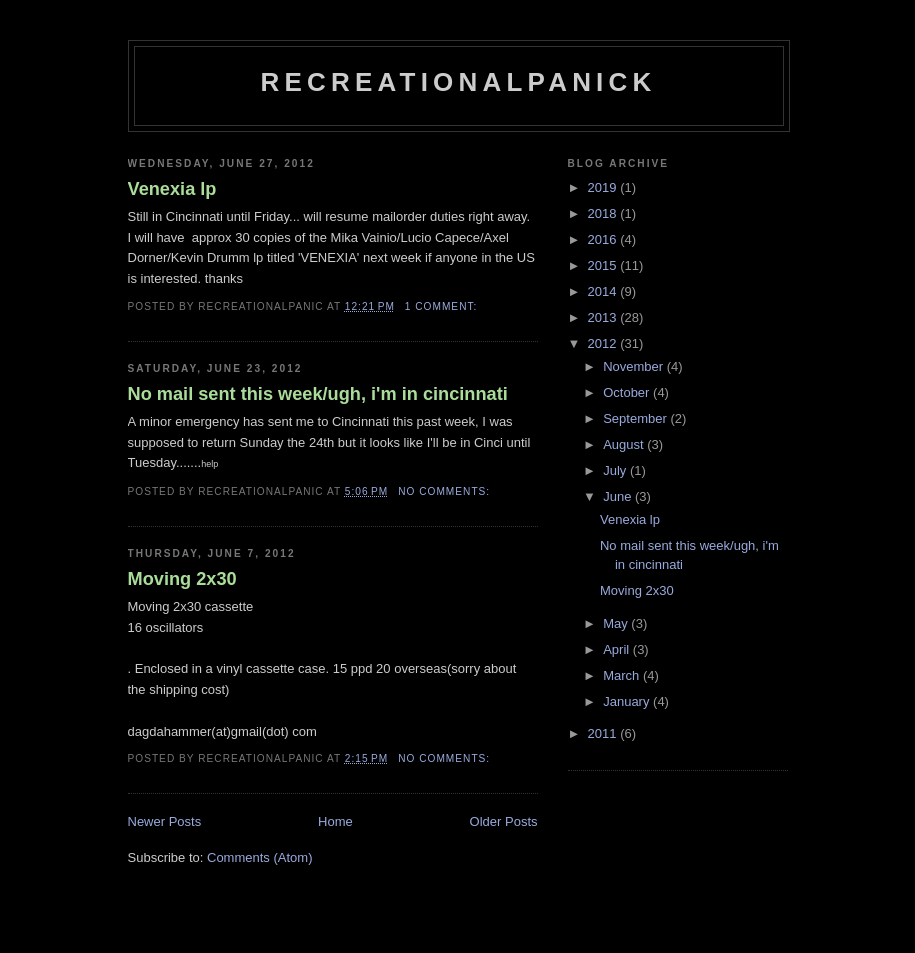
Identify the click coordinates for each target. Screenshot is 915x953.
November (635, 366)
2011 (604, 733)
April (618, 649)
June (619, 496)
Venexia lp (172, 189)
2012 (604, 343)
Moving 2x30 (182, 579)
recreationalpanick (459, 82)
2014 (604, 291)
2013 (604, 317)
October (628, 392)
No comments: (446, 491)
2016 (604, 239)
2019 (604, 187)
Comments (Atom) (259, 857)
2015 (604, 265)
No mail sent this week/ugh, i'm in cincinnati (318, 394)
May (617, 623)
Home (335, 821)
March (623, 675)
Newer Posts (165, 821)
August (625, 444)
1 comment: (443, 306)
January (628, 701)
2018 (604, 213)
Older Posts (504, 821)
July (616, 470)
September (636, 418)
